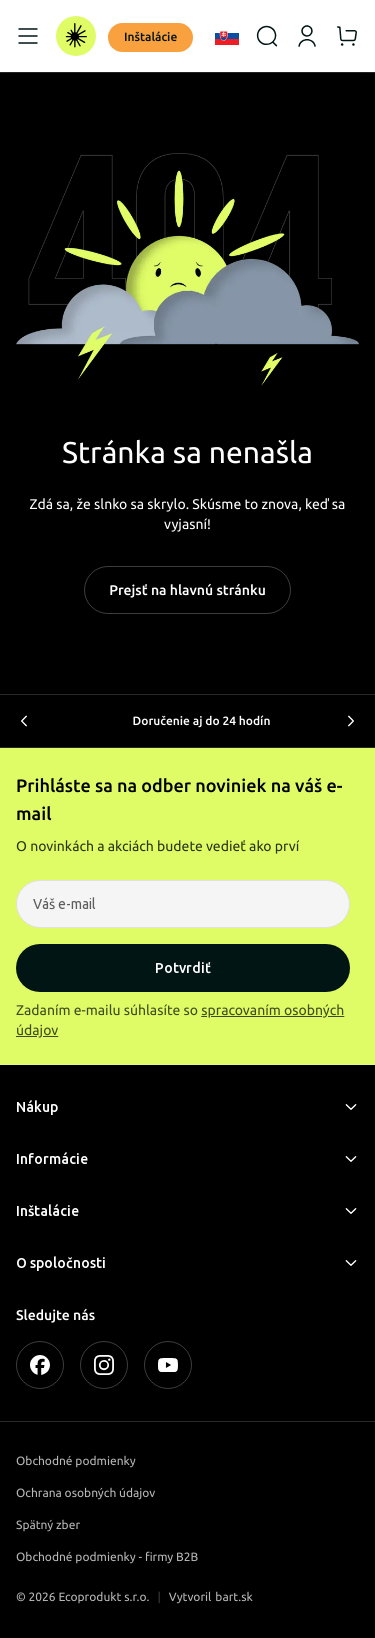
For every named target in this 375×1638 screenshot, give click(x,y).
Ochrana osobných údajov (85, 1493)
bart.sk (234, 1597)
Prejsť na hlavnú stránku (187, 590)
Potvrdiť (183, 968)
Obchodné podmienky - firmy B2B (107, 1557)
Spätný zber (48, 1525)
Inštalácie (150, 37)
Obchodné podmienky (76, 1461)
